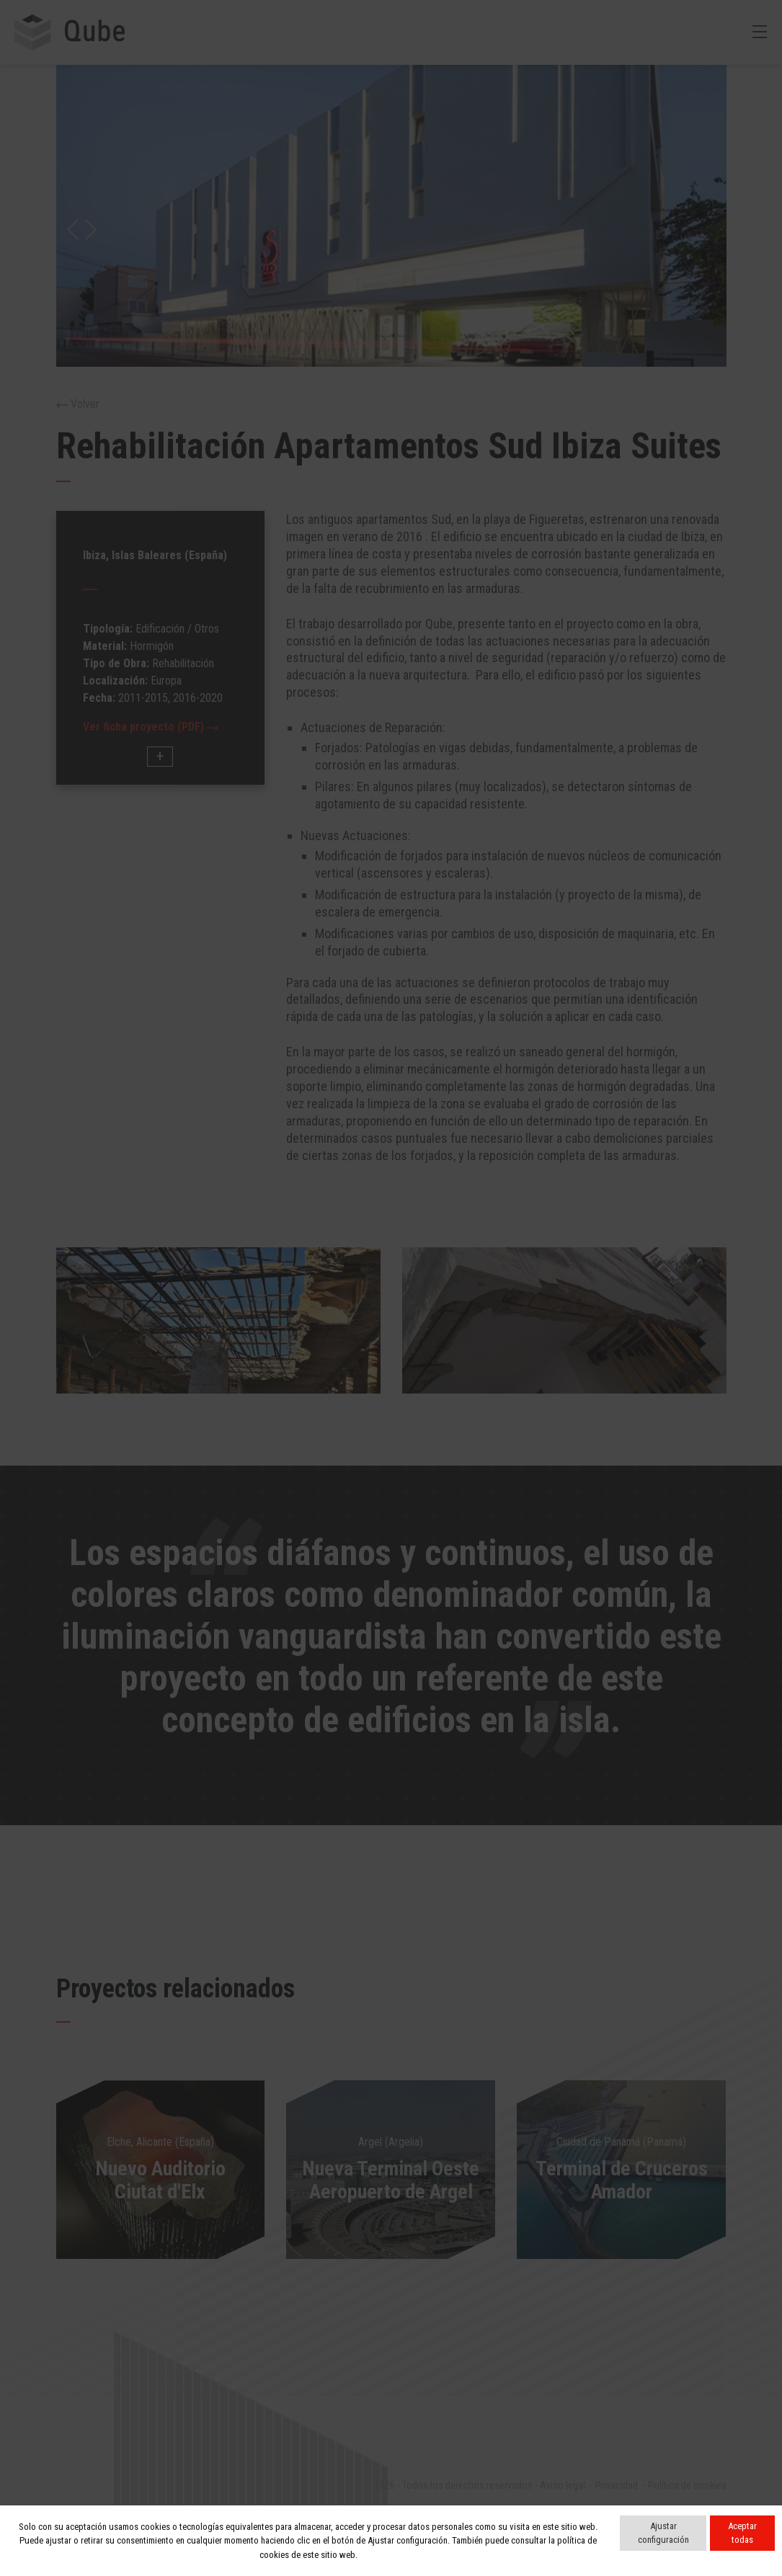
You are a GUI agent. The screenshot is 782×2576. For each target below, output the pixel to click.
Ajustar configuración (663, 2533)
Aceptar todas (742, 2533)
